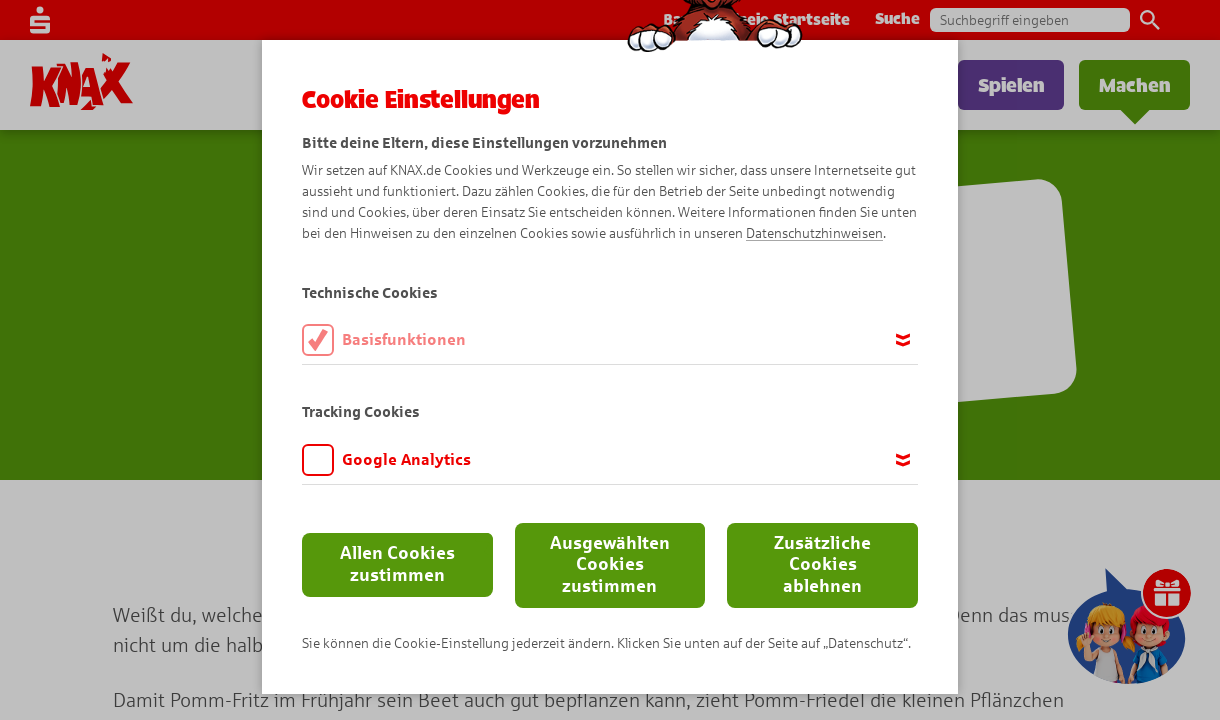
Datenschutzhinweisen (814, 233)
